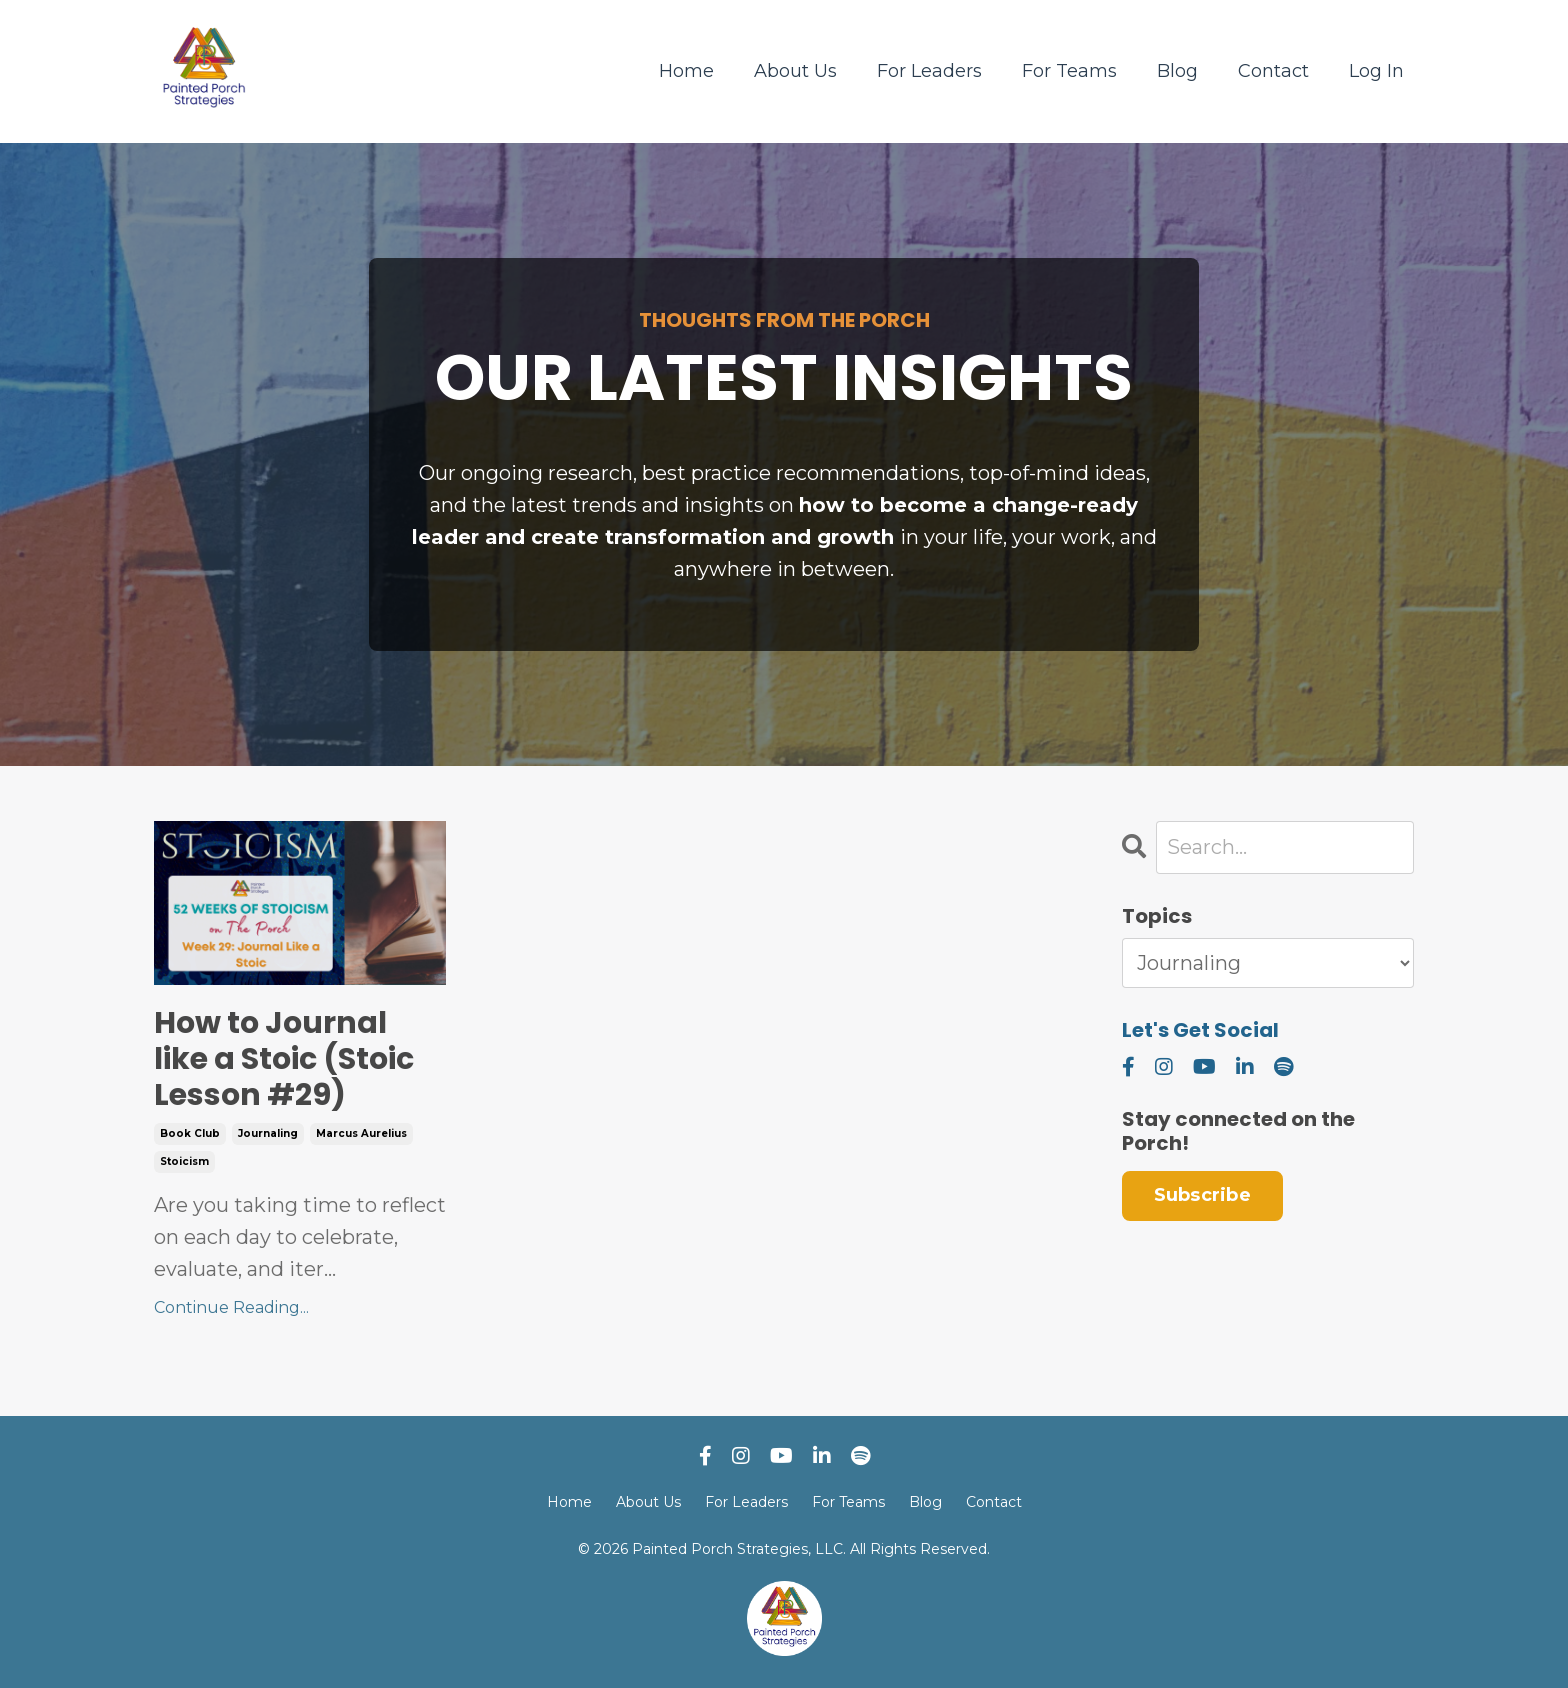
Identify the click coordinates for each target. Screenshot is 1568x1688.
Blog (1177, 71)
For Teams (1069, 71)
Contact (1273, 71)
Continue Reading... (231, 1307)
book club (190, 1133)
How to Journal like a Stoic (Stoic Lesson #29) (284, 1059)
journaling (268, 1133)
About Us (795, 71)
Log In (1376, 71)
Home (686, 71)
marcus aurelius (361, 1133)
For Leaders (929, 71)
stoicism (184, 1161)
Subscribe (1202, 1195)
